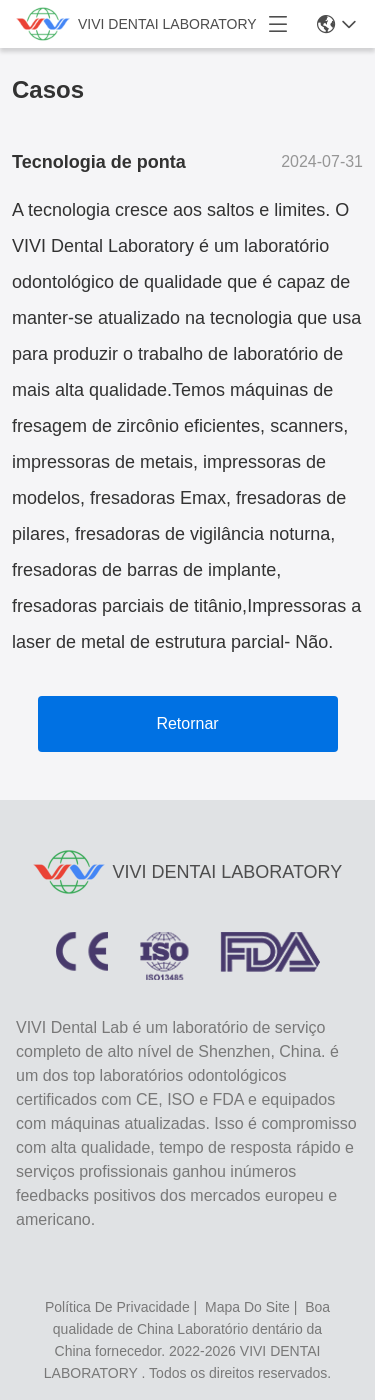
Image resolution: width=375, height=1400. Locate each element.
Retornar (187, 723)
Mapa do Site (247, 1307)
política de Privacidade (117, 1307)
